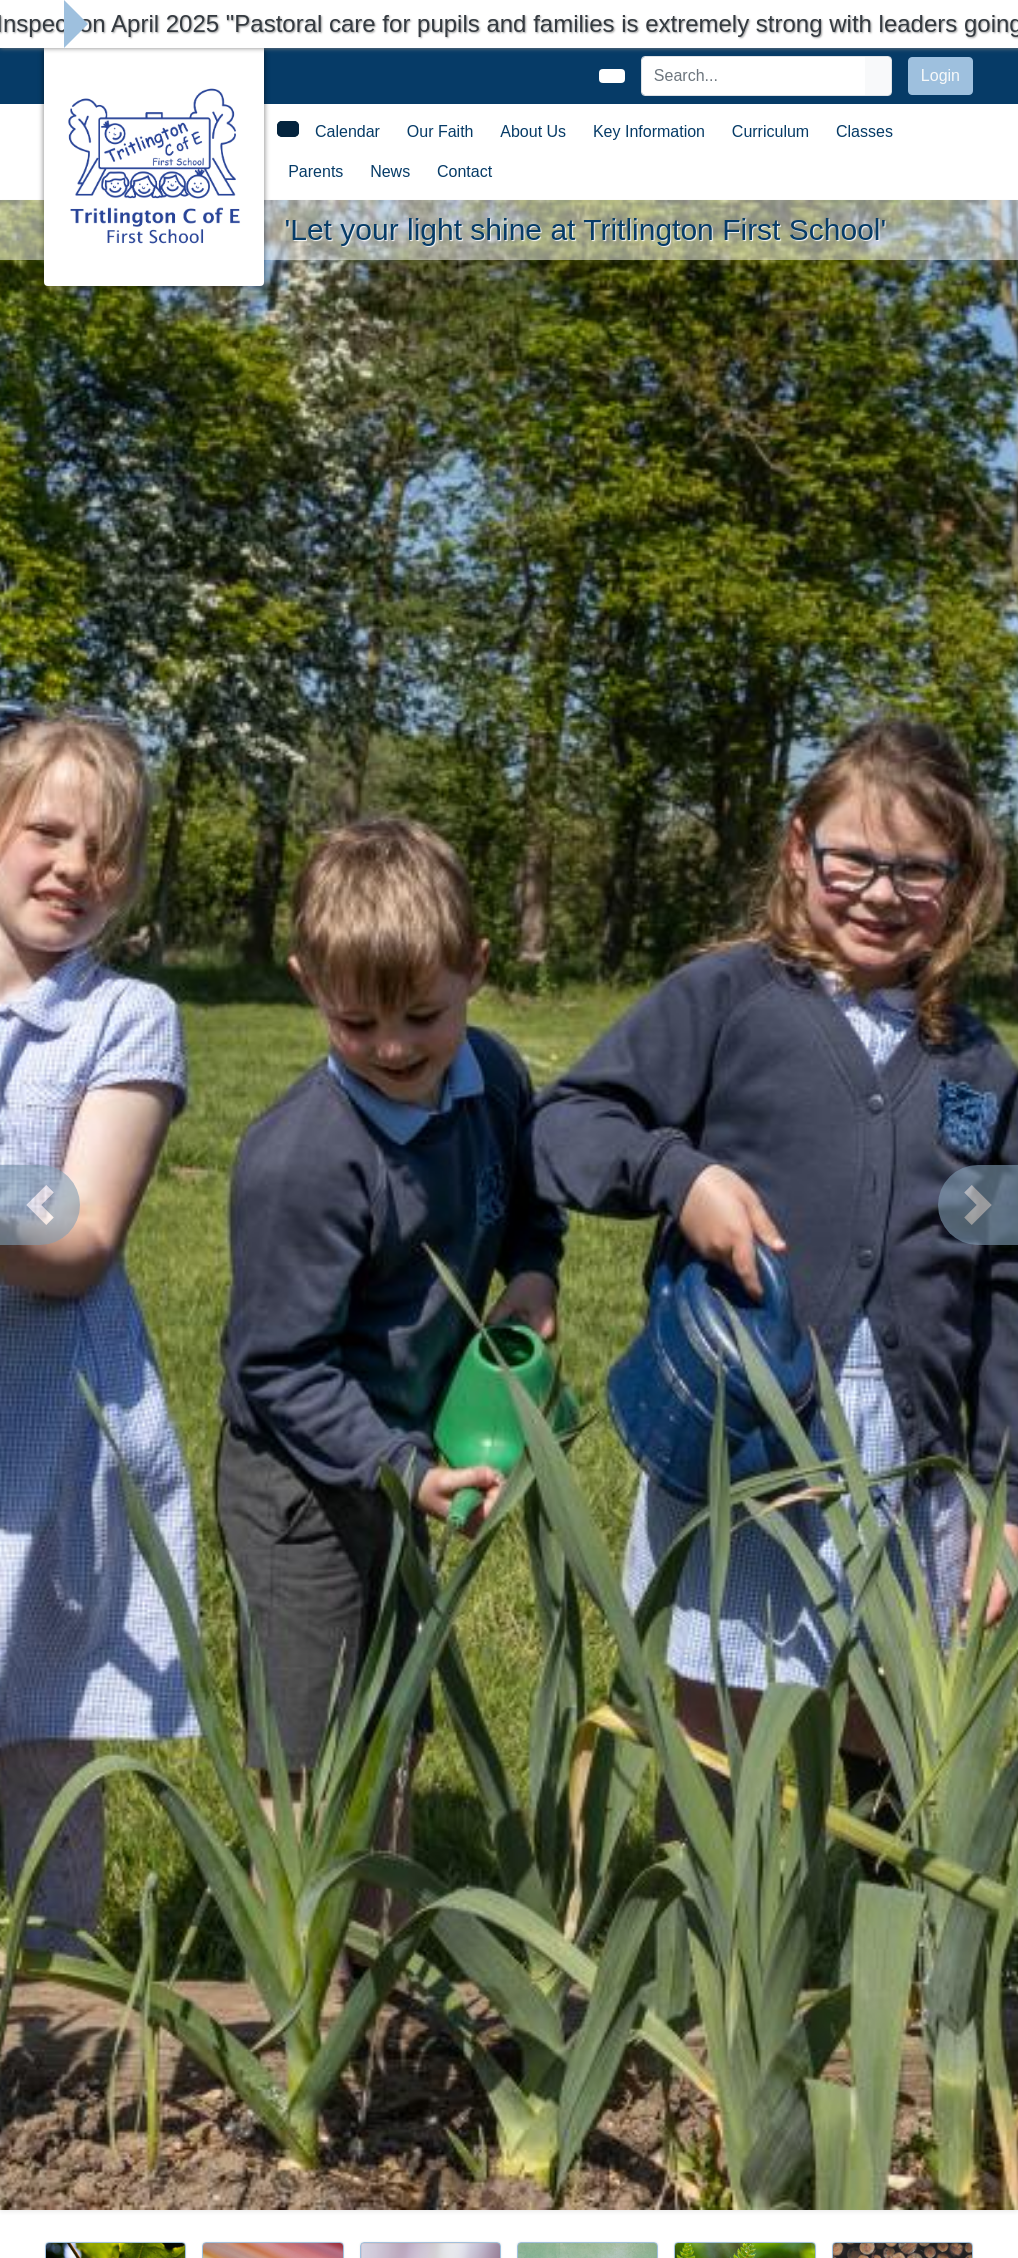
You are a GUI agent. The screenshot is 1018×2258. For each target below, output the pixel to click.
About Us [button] (533, 131)
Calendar (347, 131)
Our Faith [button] (440, 131)
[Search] (754, 76)
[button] (40, 1205)
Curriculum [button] (770, 131)
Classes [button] (864, 131)
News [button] (390, 171)
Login (940, 75)
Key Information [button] (649, 131)
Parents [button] (315, 171)
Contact (464, 171)
